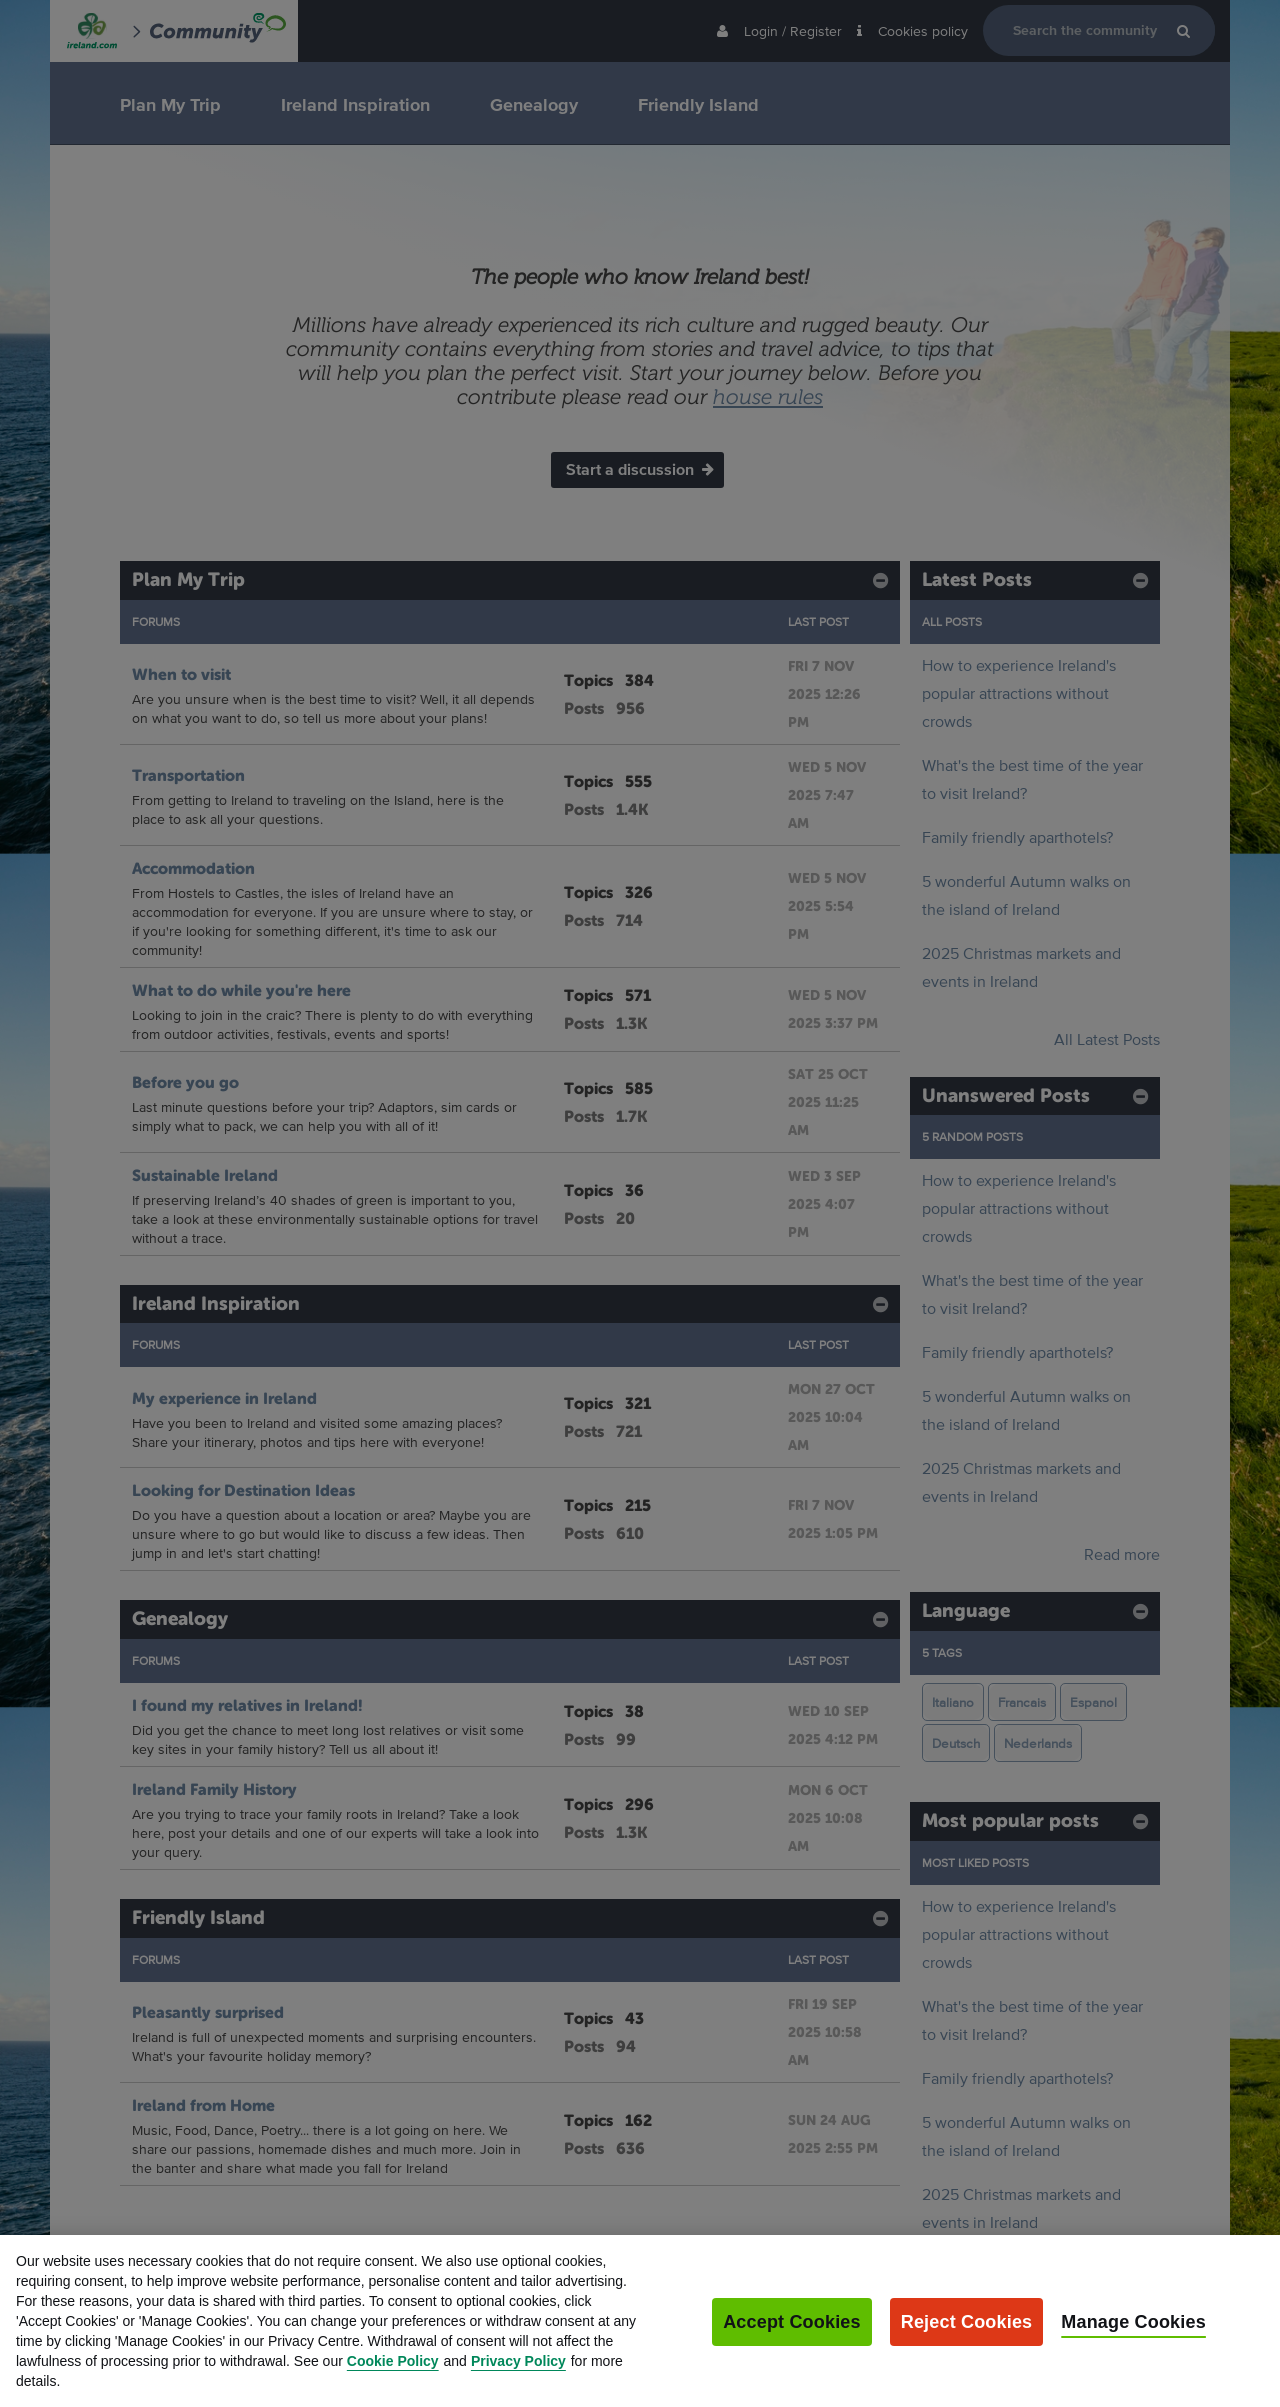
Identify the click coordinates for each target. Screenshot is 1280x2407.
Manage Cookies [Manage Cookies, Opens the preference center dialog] (1133, 2340)
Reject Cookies (967, 2340)
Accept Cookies (792, 2340)
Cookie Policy (393, 2379)
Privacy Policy (518, 2379)
